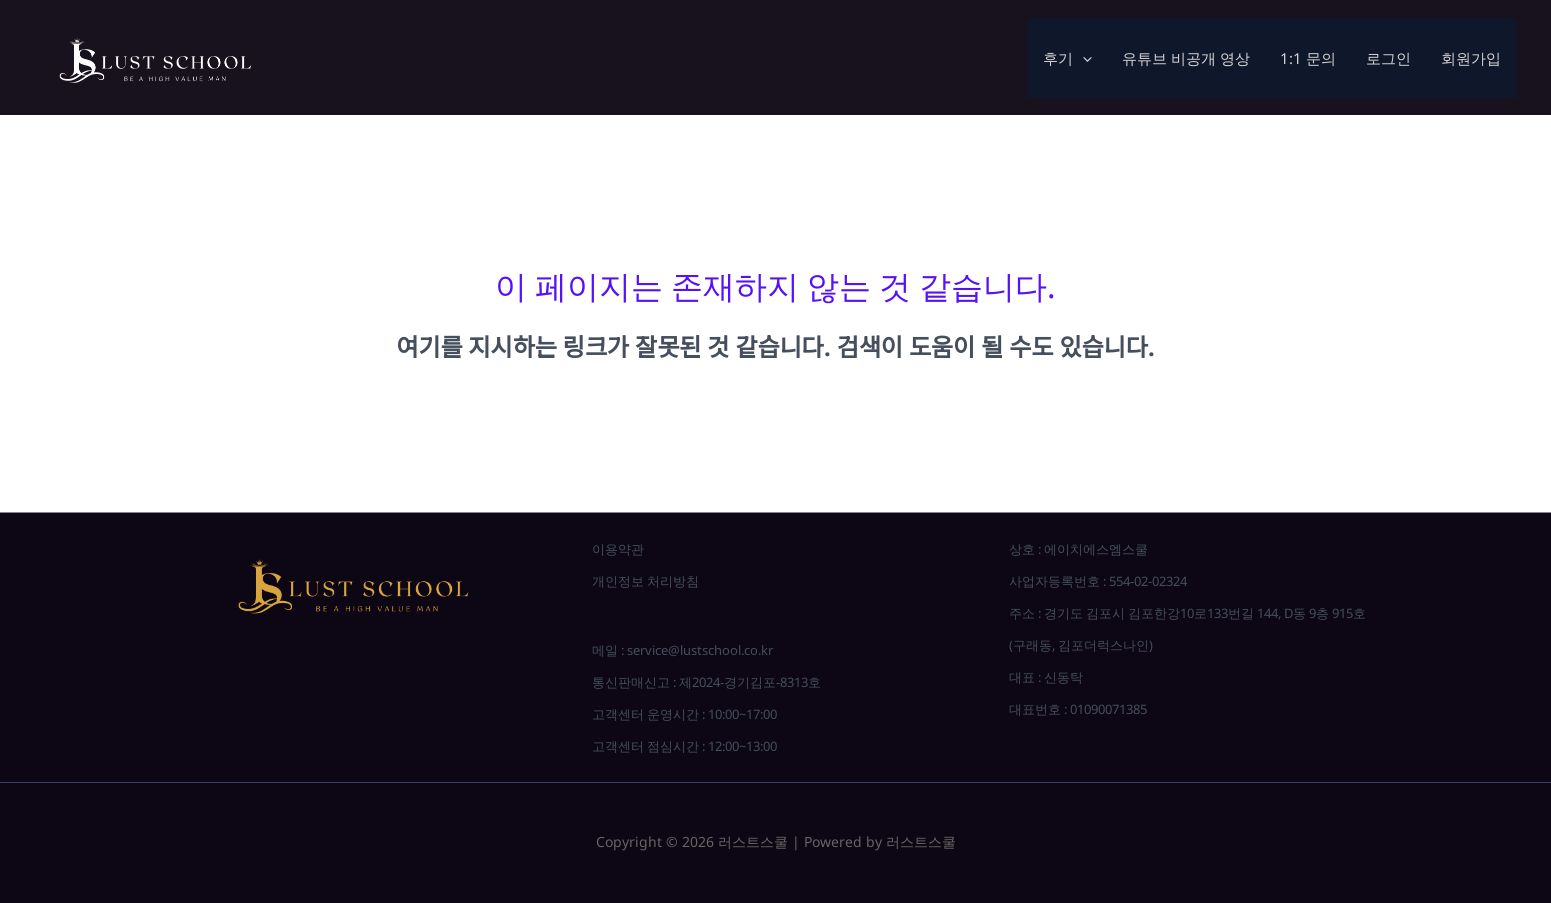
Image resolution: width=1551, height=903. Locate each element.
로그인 (1388, 58)
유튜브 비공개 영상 (1186, 58)
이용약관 (618, 549)
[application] (1082, 58)
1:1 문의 (1308, 58)
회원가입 (1471, 58)
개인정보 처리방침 (645, 581)
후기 (1067, 58)
